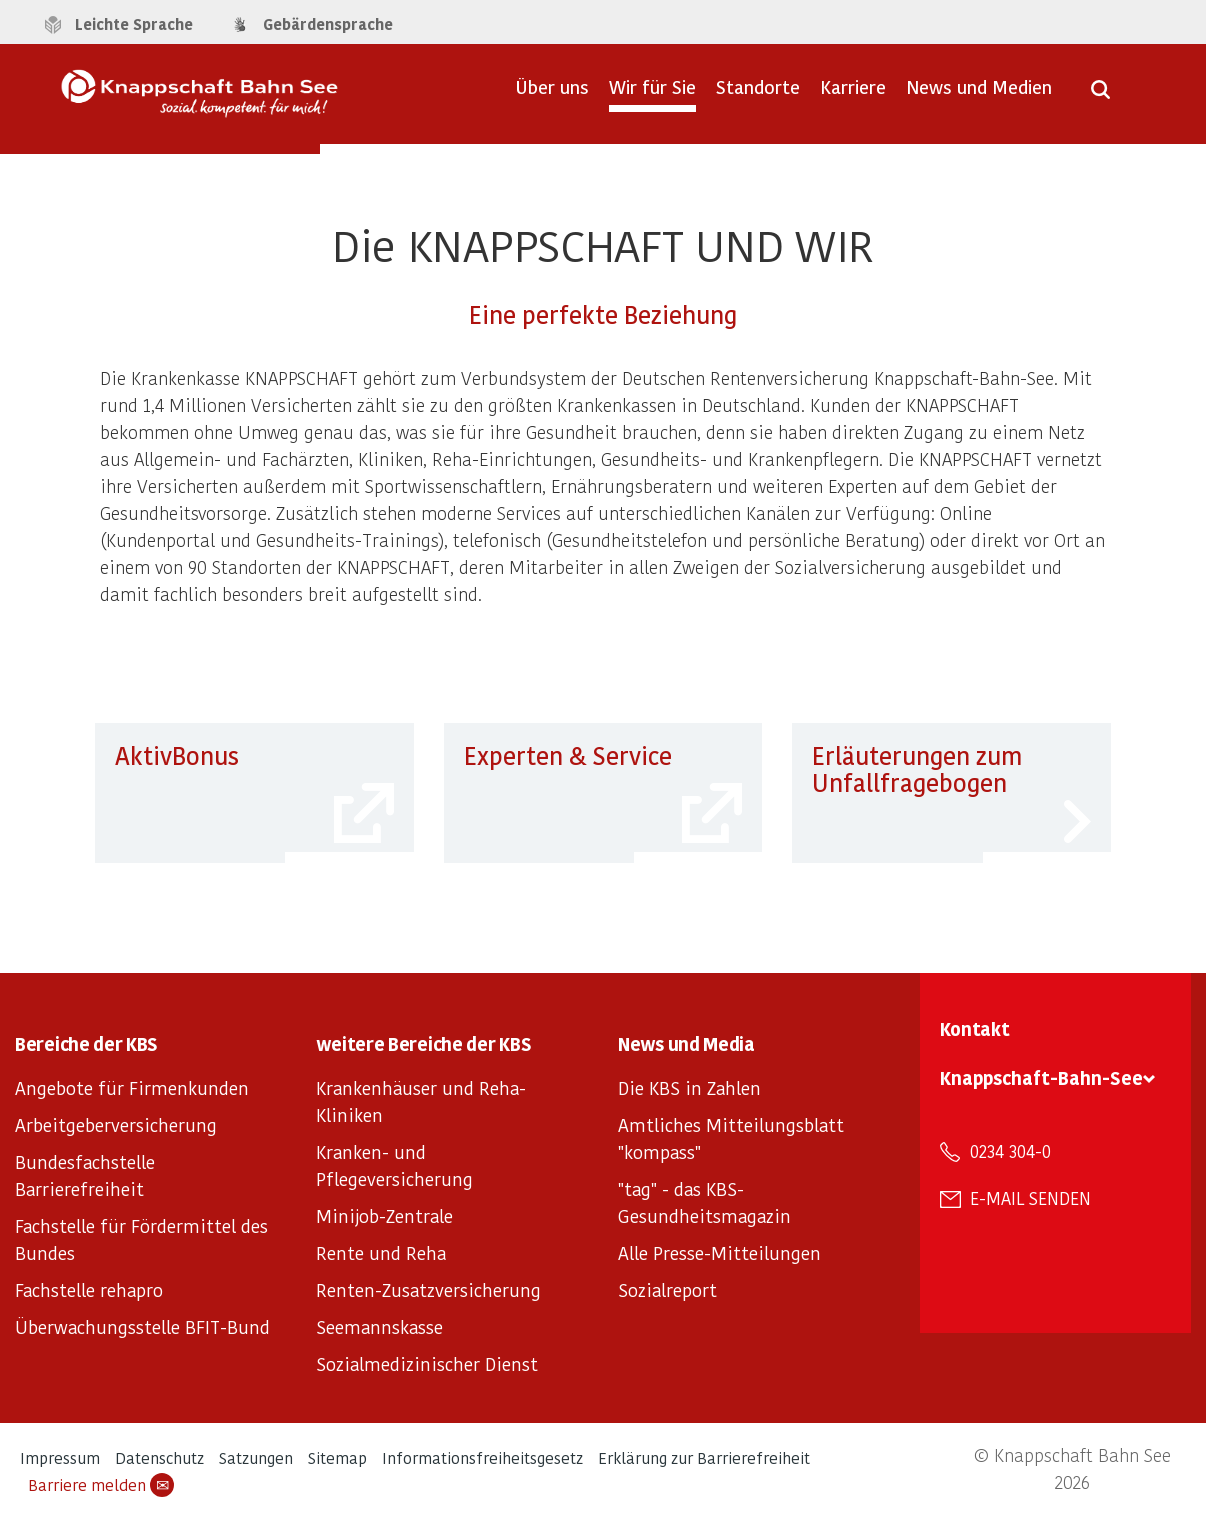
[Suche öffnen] (1100, 96)
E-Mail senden (1030, 1198)
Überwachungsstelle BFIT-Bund (142, 1326)
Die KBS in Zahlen (689, 1087)
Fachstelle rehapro (89, 1289)
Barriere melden (101, 1485)
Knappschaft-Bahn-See (1041, 1077)
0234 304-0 (1010, 1151)
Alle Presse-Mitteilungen (719, 1252)
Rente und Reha (381, 1252)
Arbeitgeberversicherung (116, 1124)
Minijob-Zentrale (384, 1215)
